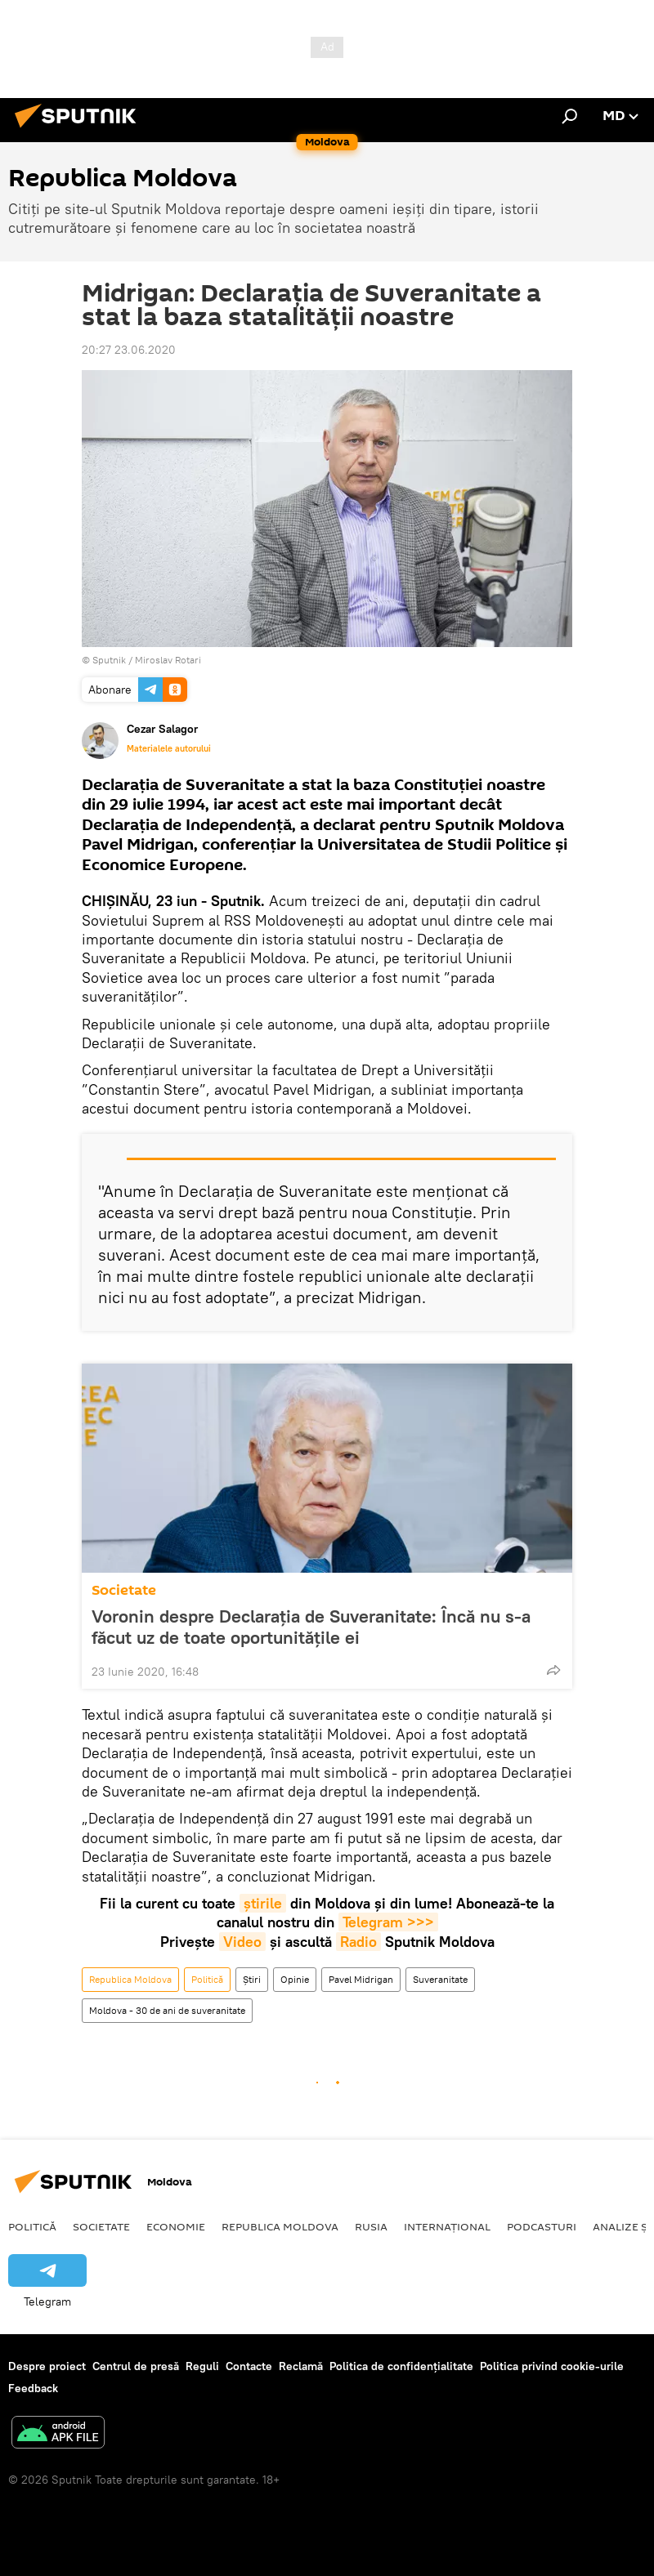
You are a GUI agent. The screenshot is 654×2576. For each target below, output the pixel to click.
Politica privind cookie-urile (552, 2366)
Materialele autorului (169, 748)
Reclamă (301, 2366)
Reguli (202, 2366)
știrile (263, 1903)
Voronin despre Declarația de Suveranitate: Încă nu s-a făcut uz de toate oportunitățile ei (311, 1626)
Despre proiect (47, 2366)
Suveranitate (440, 1979)
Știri (252, 1979)
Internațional (447, 2226)
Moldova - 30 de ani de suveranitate (167, 2010)
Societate (124, 1590)
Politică (207, 1979)
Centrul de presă (135, 2366)
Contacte (249, 2366)
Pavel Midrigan (361, 1979)
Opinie (294, 1979)
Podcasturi (541, 2226)
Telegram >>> (388, 1922)
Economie (175, 2226)
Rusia (371, 2226)
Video (242, 1941)
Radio (358, 1941)
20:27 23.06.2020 (129, 349)
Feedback (33, 2388)
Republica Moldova (130, 1979)
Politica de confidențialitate (401, 2366)
